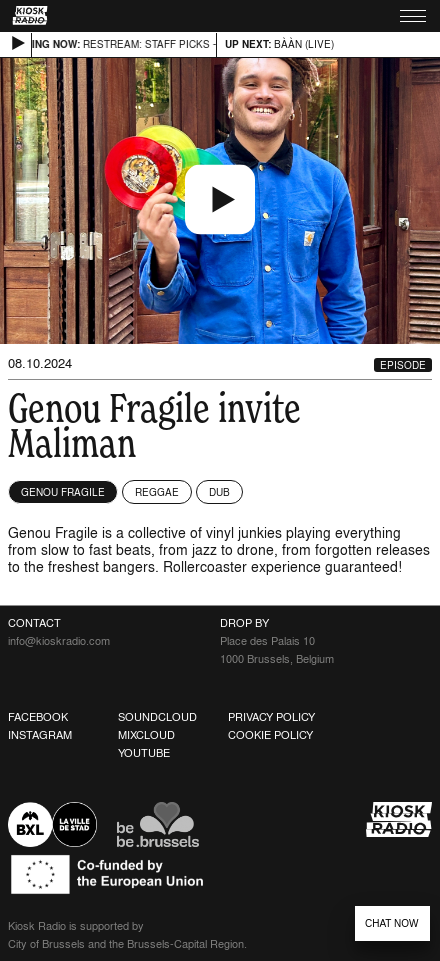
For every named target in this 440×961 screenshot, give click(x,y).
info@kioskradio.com (59, 641)
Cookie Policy (270, 735)
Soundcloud (157, 717)
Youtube (144, 753)
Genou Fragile (63, 492)
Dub (219, 492)
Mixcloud (146, 735)
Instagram (40, 735)
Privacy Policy (271, 717)
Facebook (38, 717)
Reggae (157, 492)
